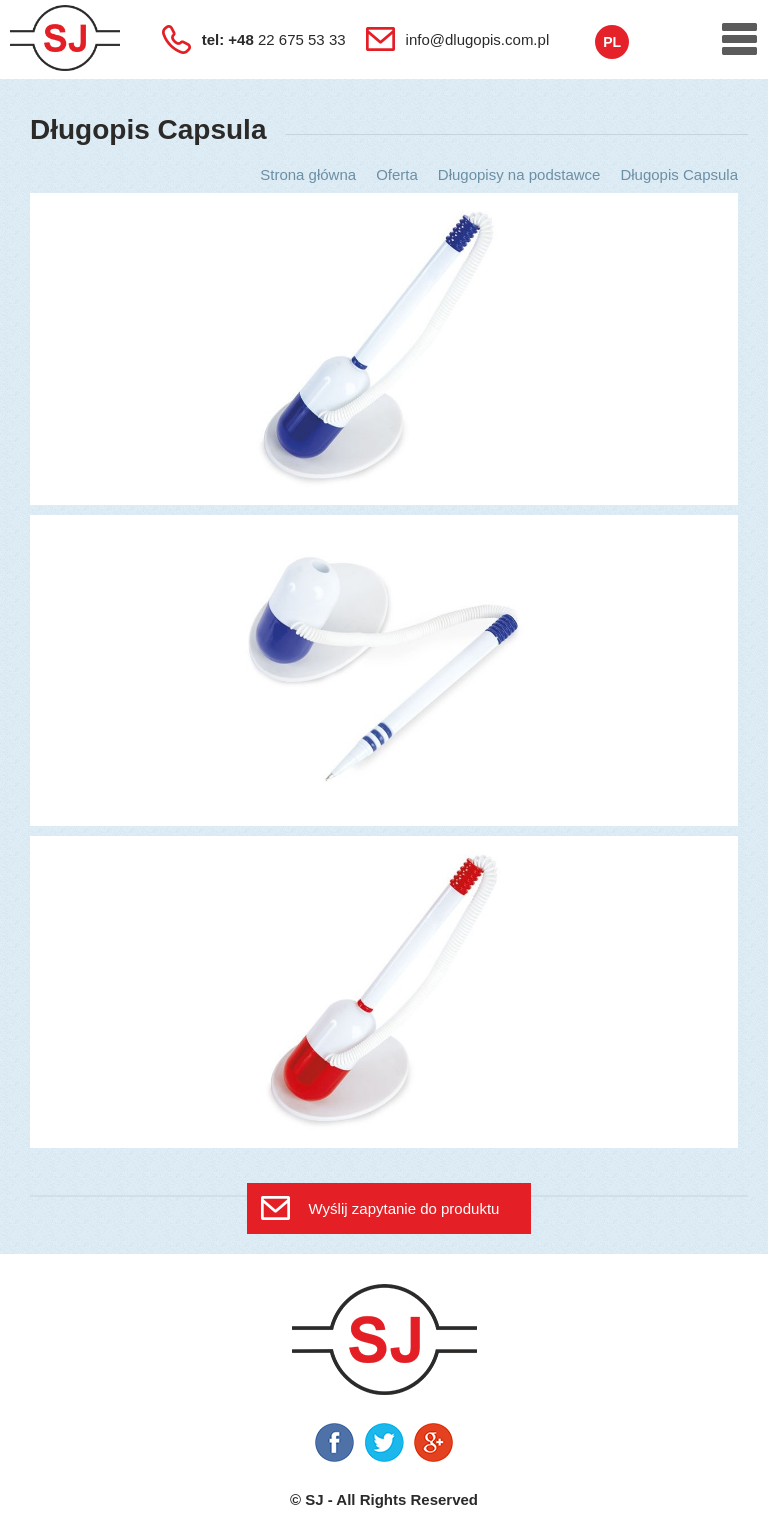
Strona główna (308, 174)
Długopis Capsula (679, 174)
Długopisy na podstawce (519, 174)
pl (612, 42)
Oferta (397, 174)
